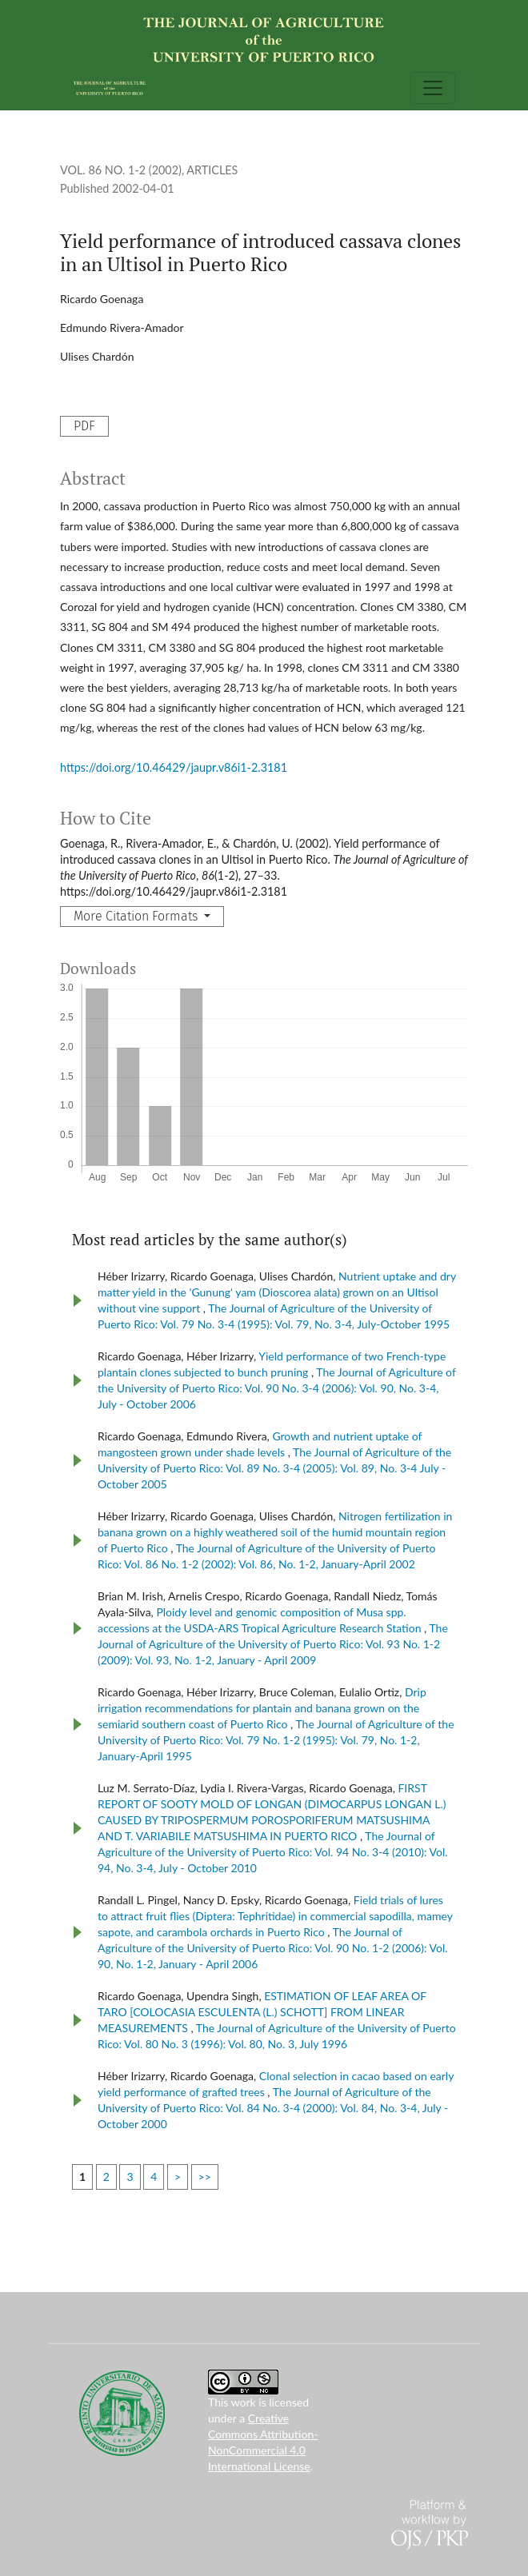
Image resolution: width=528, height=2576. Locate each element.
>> (204, 2176)
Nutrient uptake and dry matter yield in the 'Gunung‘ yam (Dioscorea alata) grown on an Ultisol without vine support (277, 1292)
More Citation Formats (137, 916)
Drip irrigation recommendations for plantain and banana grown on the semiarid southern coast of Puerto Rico (262, 1708)
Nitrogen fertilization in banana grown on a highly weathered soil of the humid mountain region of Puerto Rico (275, 1532)
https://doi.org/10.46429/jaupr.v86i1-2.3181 (173, 767)
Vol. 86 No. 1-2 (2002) (121, 170)
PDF (84, 425)
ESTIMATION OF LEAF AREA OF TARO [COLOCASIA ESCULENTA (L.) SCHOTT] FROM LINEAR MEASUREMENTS (262, 2012)
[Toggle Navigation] (432, 88)
